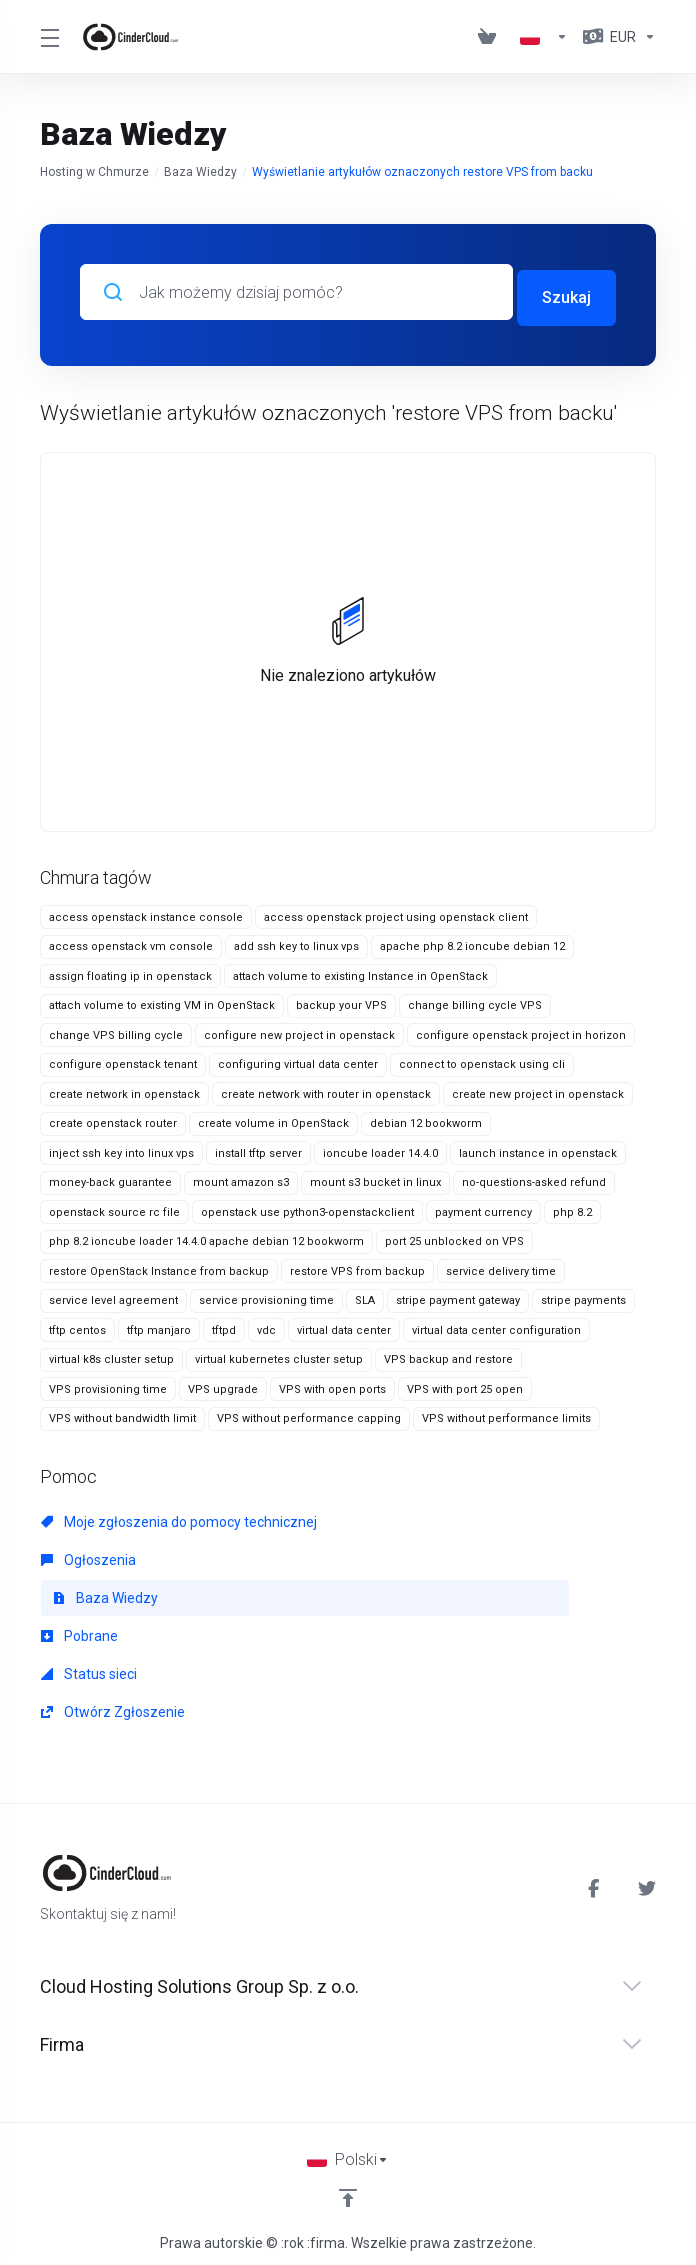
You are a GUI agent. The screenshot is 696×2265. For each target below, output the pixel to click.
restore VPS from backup (357, 1265)
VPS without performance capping (309, 1413)
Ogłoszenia (88, 1554)
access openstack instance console (146, 911)
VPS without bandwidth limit (122, 1413)
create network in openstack (124, 1088)
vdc (266, 1324)
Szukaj (566, 291)
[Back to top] (348, 2192)
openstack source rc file (114, 1206)
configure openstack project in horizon (521, 1029)
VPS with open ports (332, 1383)
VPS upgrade (223, 1383)
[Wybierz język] (348, 2154)
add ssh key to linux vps (296, 941)
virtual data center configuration (496, 1324)
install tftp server (258, 1147)
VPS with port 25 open (465, 1383)
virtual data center (344, 1324)
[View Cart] (491, 37)
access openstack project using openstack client (396, 911)
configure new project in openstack (299, 1029)
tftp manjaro (159, 1324)
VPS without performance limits (506, 1413)
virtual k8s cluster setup (111, 1354)
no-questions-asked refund (534, 1177)
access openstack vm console (131, 941)
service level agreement (113, 1295)
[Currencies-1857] (616, 37)
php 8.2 (572, 1206)
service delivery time (501, 1265)
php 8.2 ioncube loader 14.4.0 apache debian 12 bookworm (206, 1236)
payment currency (483, 1206)
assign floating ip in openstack (130, 970)
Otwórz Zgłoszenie (113, 1706)
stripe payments (583, 1295)
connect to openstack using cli (482, 1059)
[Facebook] (597, 1883)
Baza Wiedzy (200, 172)
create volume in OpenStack (273, 1118)
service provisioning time (266, 1295)
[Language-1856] (544, 37)
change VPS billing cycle (116, 1029)
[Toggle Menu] (48, 37)
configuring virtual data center (298, 1059)
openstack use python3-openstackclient (307, 1206)
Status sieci (89, 1668)
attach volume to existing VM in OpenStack (162, 1000)
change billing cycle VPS (475, 1000)
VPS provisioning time (108, 1383)
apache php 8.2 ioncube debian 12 (472, 941)
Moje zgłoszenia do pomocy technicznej (179, 1516)
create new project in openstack (538, 1088)
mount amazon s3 (241, 1177)
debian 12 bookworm (426, 1118)
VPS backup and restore (448, 1354)
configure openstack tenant (123, 1059)
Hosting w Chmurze (94, 172)
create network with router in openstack (326, 1088)
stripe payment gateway (458, 1295)
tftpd (224, 1324)
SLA (365, 1295)
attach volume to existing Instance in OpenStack (360, 970)
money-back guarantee (110, 1177)
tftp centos (77, 1324)
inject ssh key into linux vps (121, 1147)
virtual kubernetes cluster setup (279, 1354)
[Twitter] (647, 1883)
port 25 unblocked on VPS (454, 1236)
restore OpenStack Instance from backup (159, 1265)
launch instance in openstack (538, 1147)
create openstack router (113, 1118)
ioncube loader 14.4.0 (380, 1147)
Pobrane (79, 1630)
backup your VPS (341, 1000)
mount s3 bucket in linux (375, 1177)
